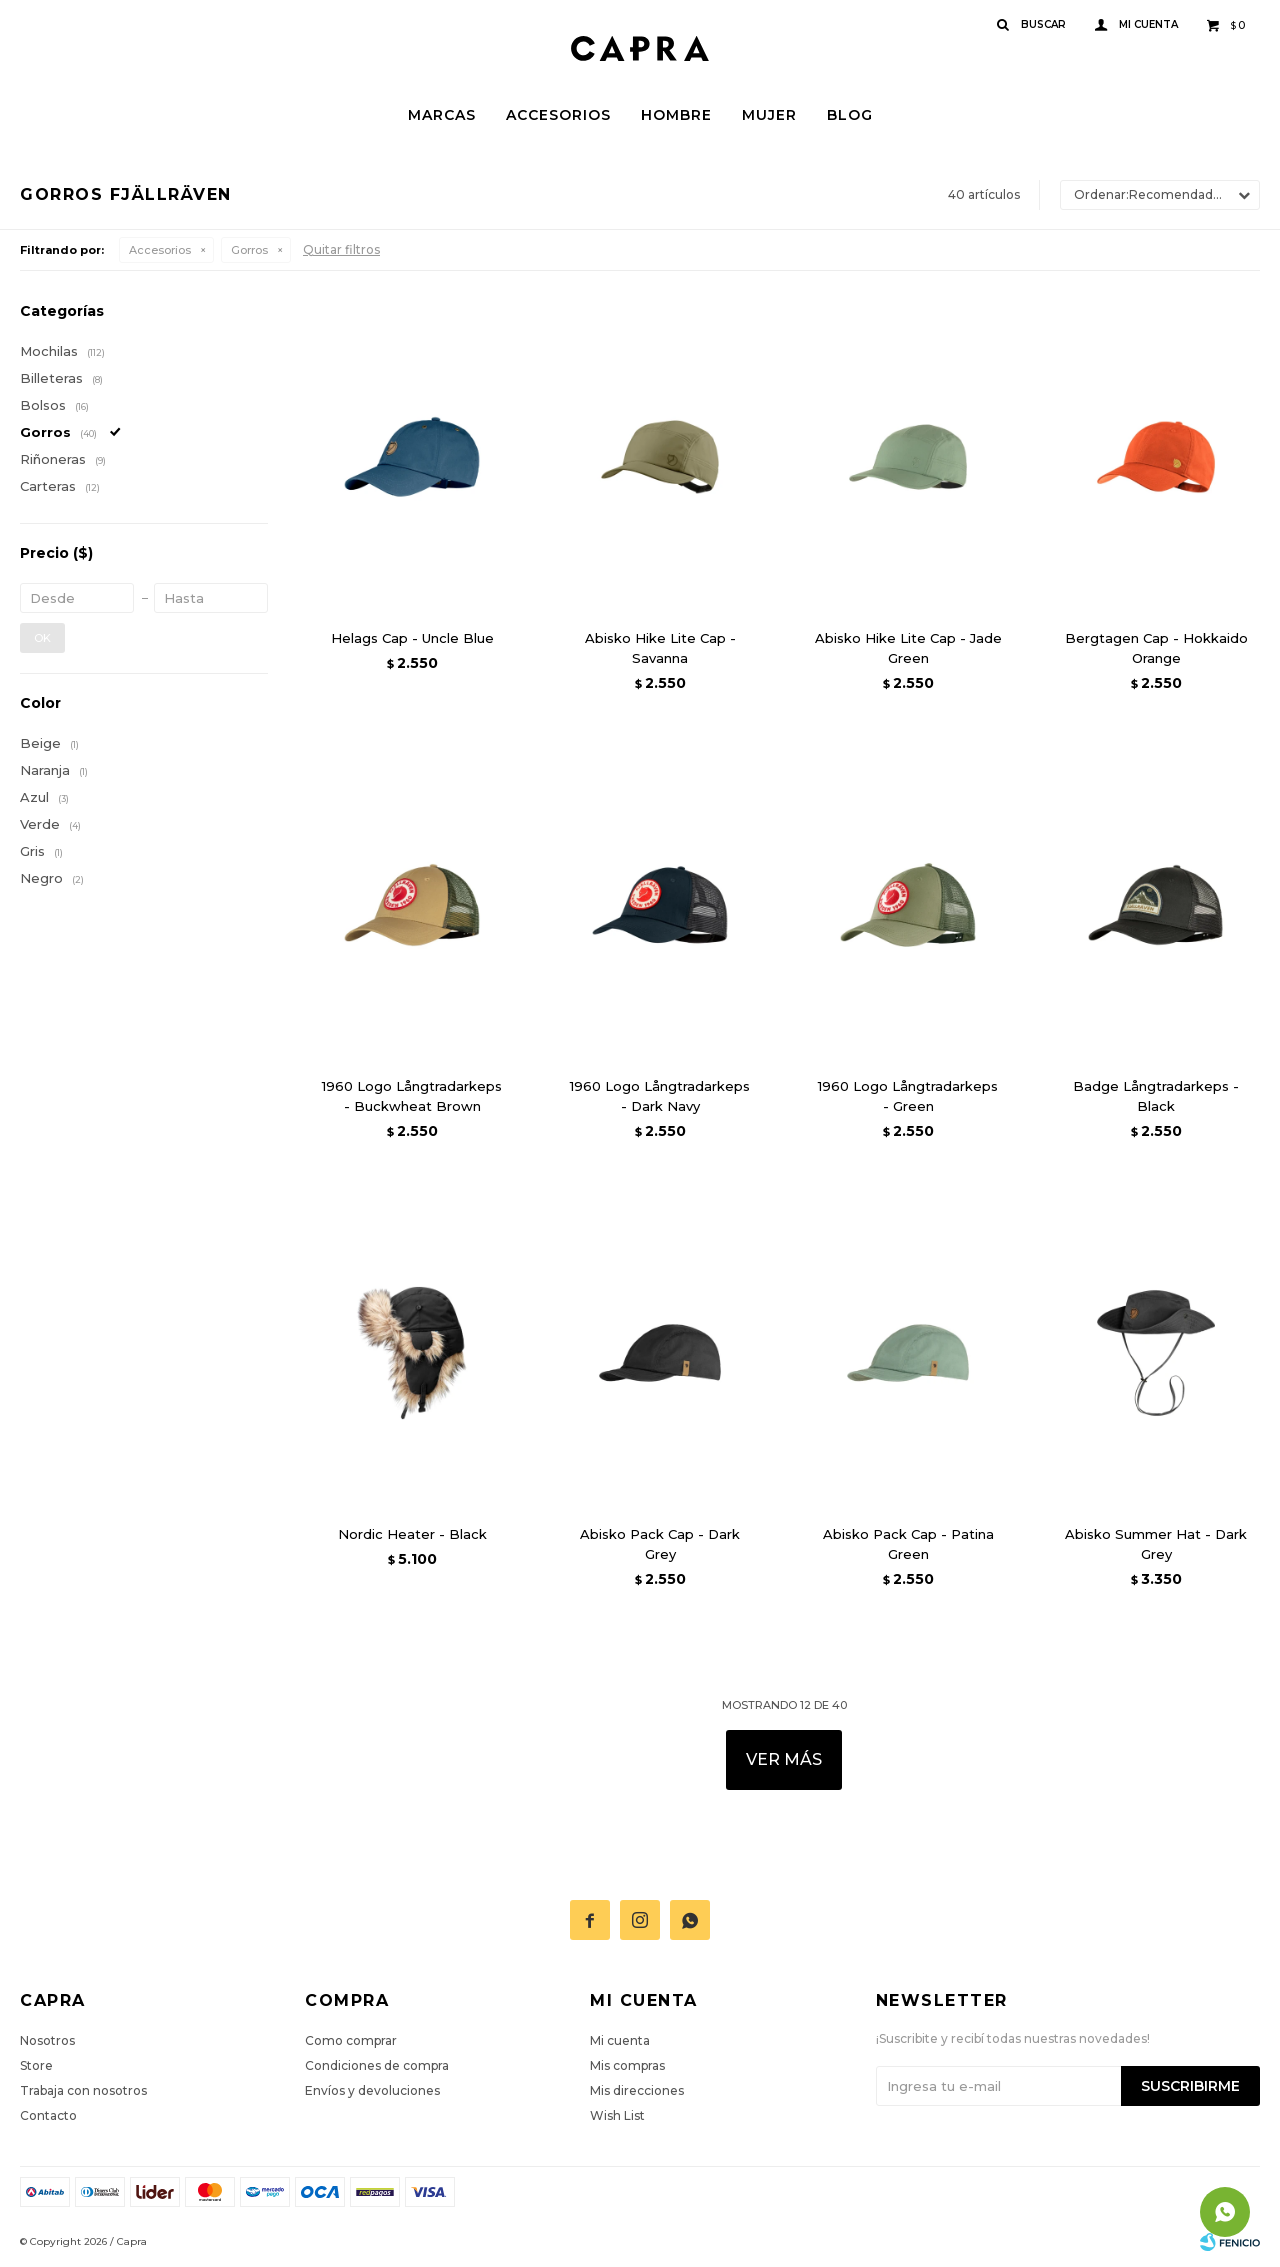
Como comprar (351, 2040)
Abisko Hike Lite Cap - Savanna (660, 648)
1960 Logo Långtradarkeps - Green (908, 1096)
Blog (850, 115)
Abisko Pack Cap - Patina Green (908, 1544)
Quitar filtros (341, 249)
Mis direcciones (637, 2090)
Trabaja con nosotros (83, 2090)
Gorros (249, 250)
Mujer (769, 115)
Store (36, 2065)
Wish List (617, 2115)
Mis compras (627, 2065)
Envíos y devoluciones (372, 2090)
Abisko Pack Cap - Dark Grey (660, 1544)
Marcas (442, 115)
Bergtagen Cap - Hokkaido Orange (1156, 648)
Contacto (48, 2115)
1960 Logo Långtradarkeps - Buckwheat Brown (412, 1096)
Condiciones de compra (377, 2065)
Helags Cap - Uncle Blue (412, 638)
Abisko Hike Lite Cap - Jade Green (908, 648)
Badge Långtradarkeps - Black (1156, 1096)
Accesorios (558, 115)
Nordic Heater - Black (412, 1534)
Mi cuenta (620, 2040)
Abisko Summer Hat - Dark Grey (1156, 1544)
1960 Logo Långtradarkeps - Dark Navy (660, 1096)
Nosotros (47, 2040)
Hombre (676, 115)
